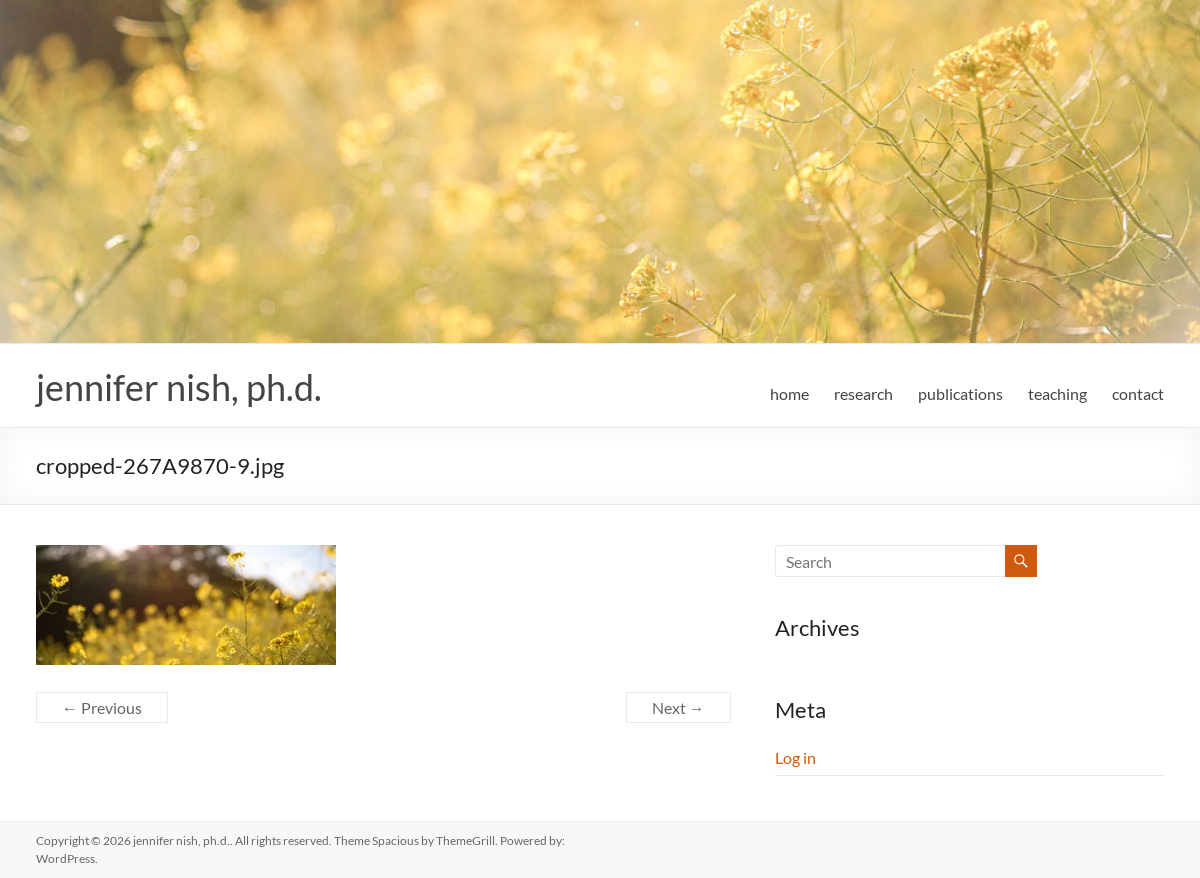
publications (960, 393)
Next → (678, 707)
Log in (795, 757)
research (863, 393)
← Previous (102, 707)
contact (1138, 393)
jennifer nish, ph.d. (179, 387)
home (789, 393)
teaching (1057, 393)
